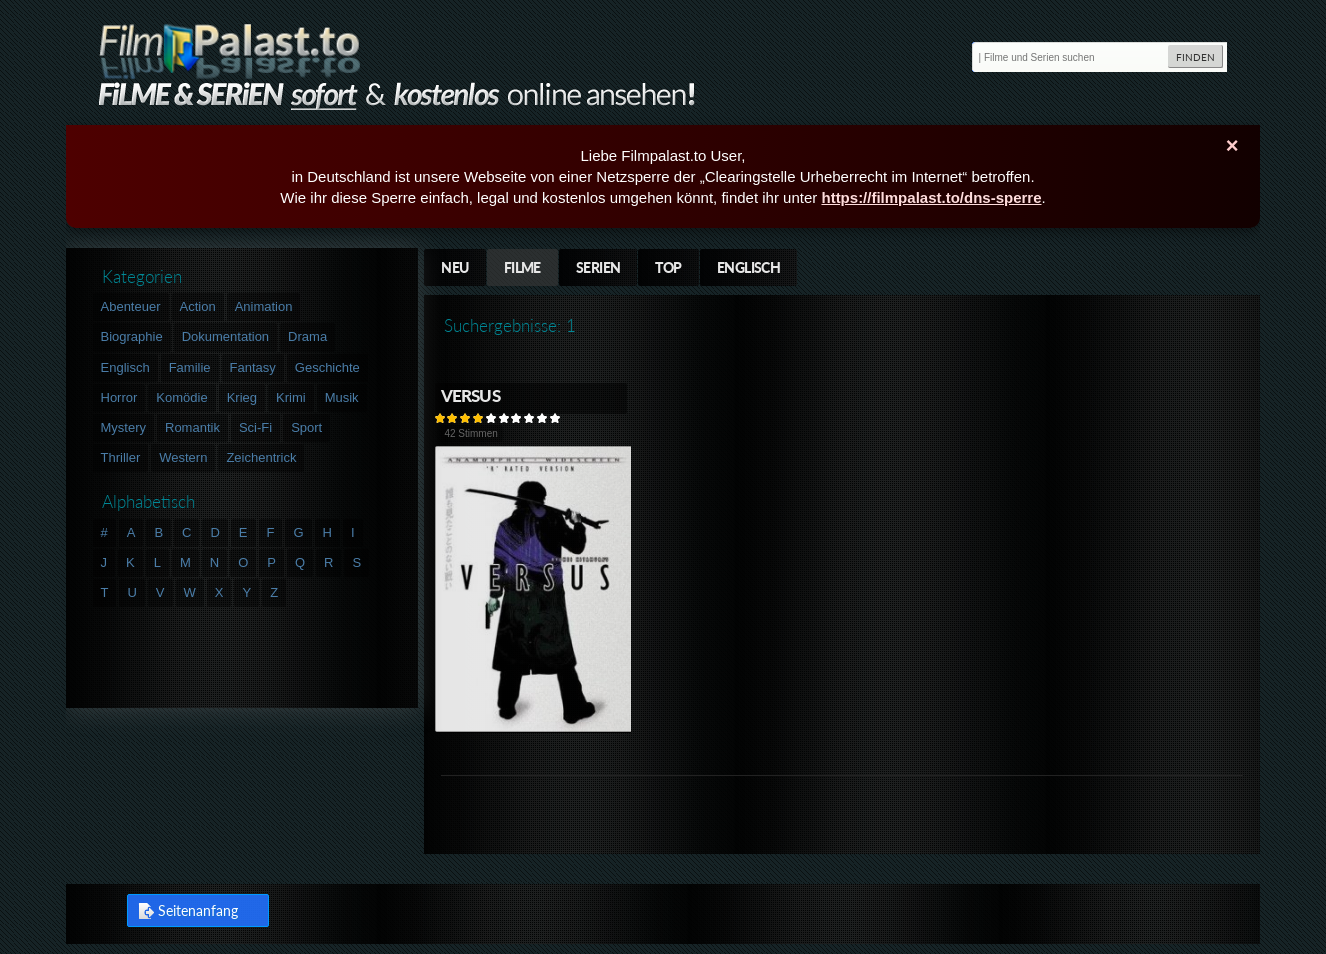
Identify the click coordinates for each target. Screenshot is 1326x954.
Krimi (291, 397)
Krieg (242, 397)
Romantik (192, 427)
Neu (454, 267)
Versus (470, 395)
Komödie (181, 397)
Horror (119, 397)
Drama (307, 336)
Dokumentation (225, 336)
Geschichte (327, 367)
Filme (522, 267)
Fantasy (253, 367)
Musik (342, 397)
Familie (190, 367)
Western (183, 457)
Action (198, 306)
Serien (598, 267)
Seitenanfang (198, 910)
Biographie (132, 336)
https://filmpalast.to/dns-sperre (931, 197)
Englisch (749, 267)
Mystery (124, 427)
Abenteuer (131, 306)
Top (668, 267)
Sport (306, 427)
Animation (264, 306)
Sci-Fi (255, 427)
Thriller (121, 457)
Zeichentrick (261, 457)
